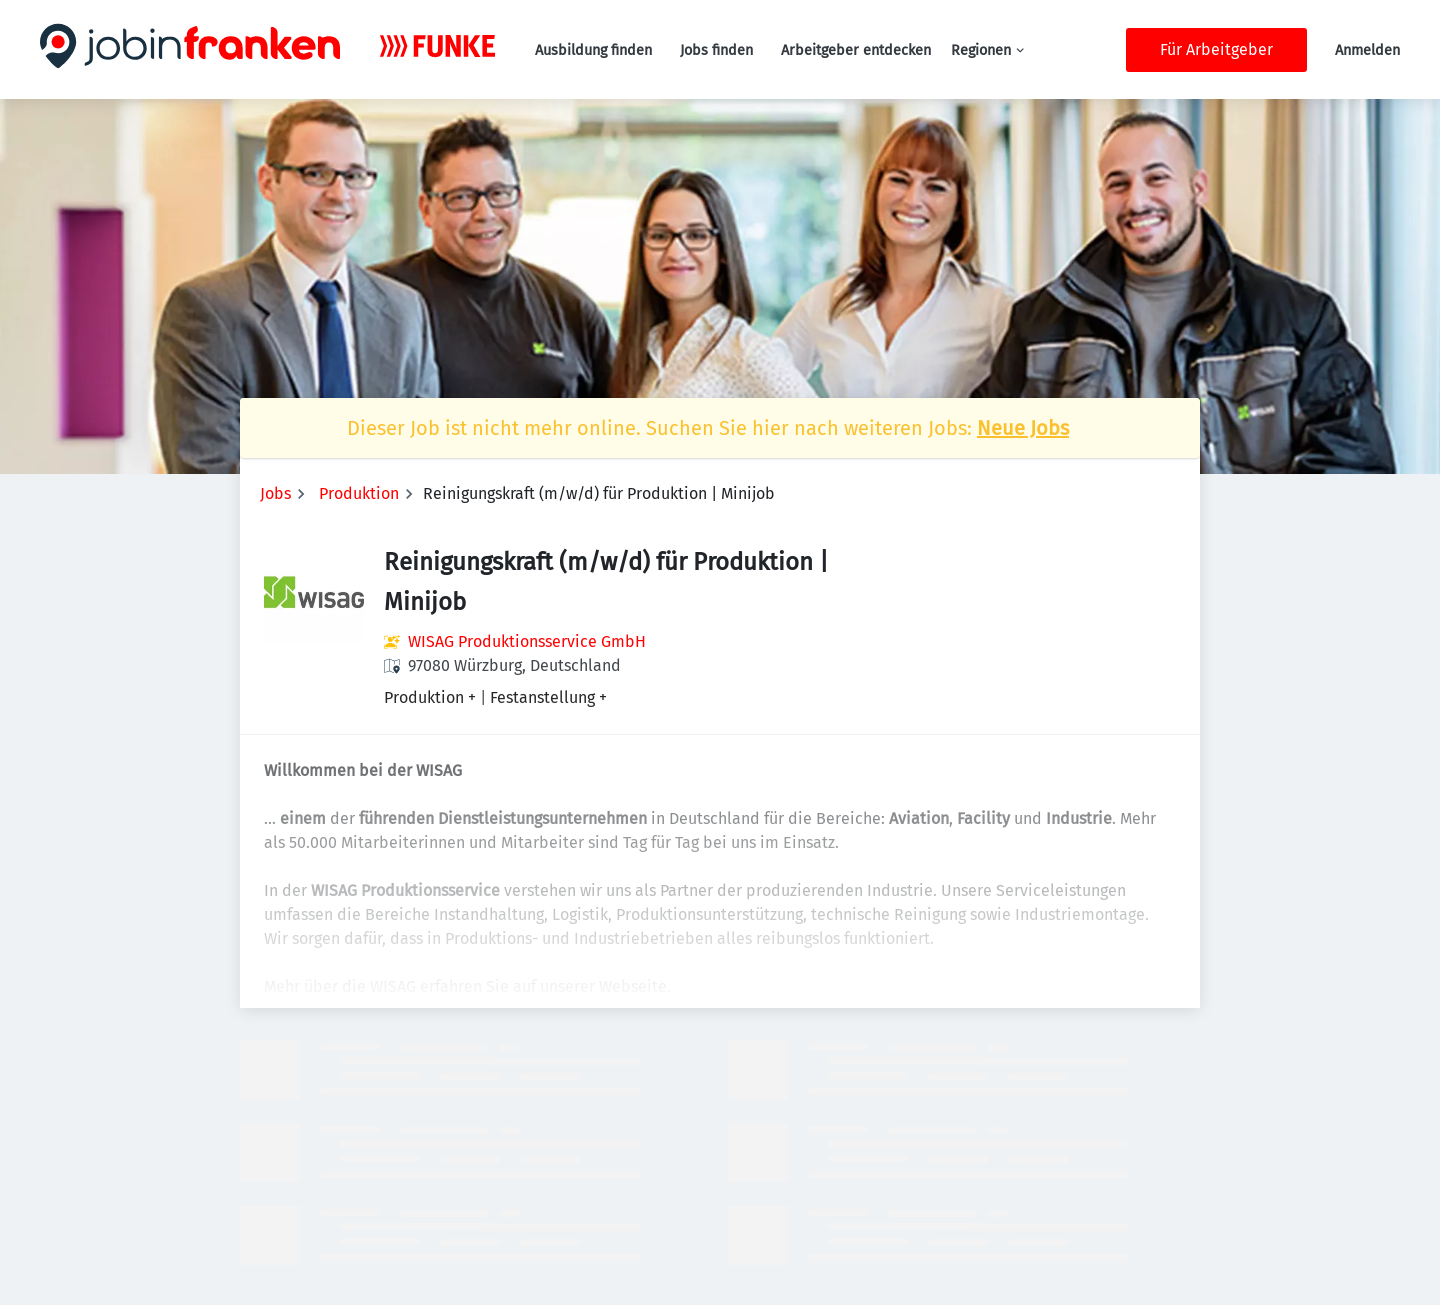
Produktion (359, 493)
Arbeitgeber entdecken (856, 50)
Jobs (275, 493)
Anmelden (1367, 50)
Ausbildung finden (593, 50)
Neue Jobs (1023, 428)
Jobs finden (716, 50)
